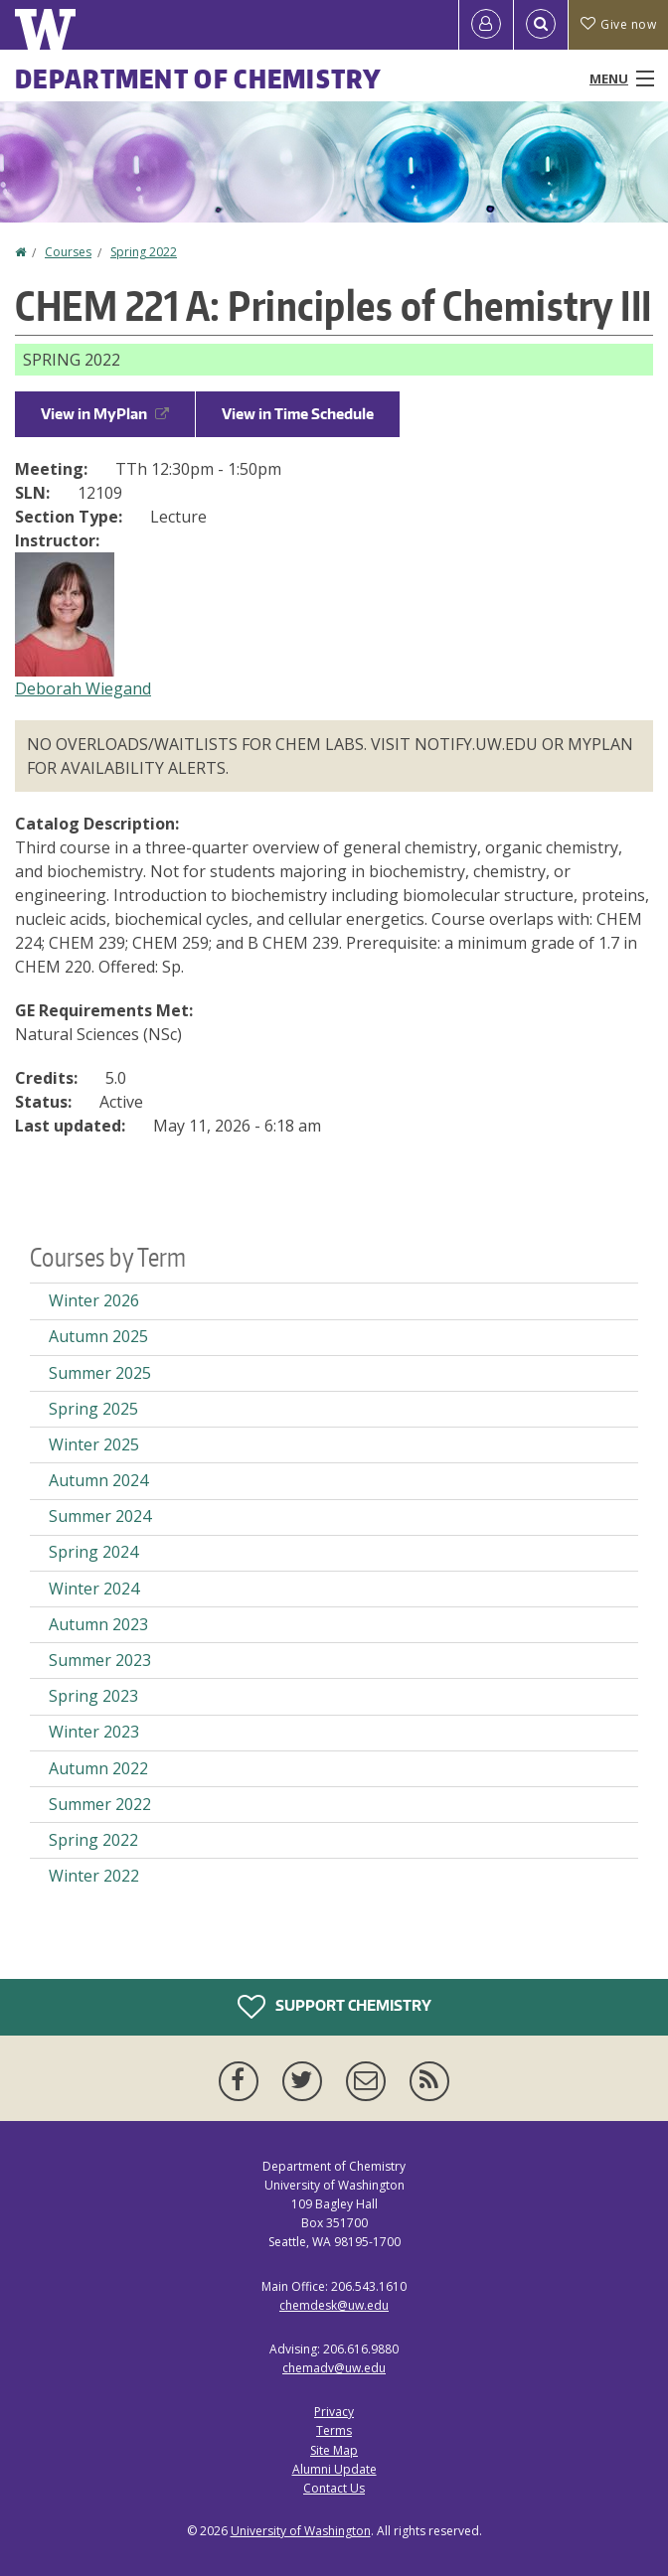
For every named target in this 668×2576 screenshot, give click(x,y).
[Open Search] (541, 25)
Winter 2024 (94, 1588)
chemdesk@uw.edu (334, 2305)
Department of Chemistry (198, 78)
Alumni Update (334, 2469)
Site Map (334, 2450)
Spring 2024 (93, 1552)
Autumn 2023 (98, 1624)
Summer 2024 (100, 1516)
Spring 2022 (143, 251)
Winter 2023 (94, 1732)
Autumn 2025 (98, 1336)
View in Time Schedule (298, 413)
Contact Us (334, 2488)
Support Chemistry (334, 2007)
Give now (618, 24)
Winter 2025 (94, 1444)
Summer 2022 (100, 1804)
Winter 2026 (94, 1300)
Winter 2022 (94, 1876)
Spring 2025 (93, 1409)
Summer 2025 (100, 1373)
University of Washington (301, 2530)
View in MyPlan (105, 413)
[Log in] (486, 25)
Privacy (334, 2411)
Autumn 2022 (98, 1768)
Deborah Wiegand (83, 688)
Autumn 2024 (98, 1480)
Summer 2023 (100, 1660)
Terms (334, 2430)
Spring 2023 (93, 1696)
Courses (68, 251)
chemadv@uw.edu (334, 2367)
